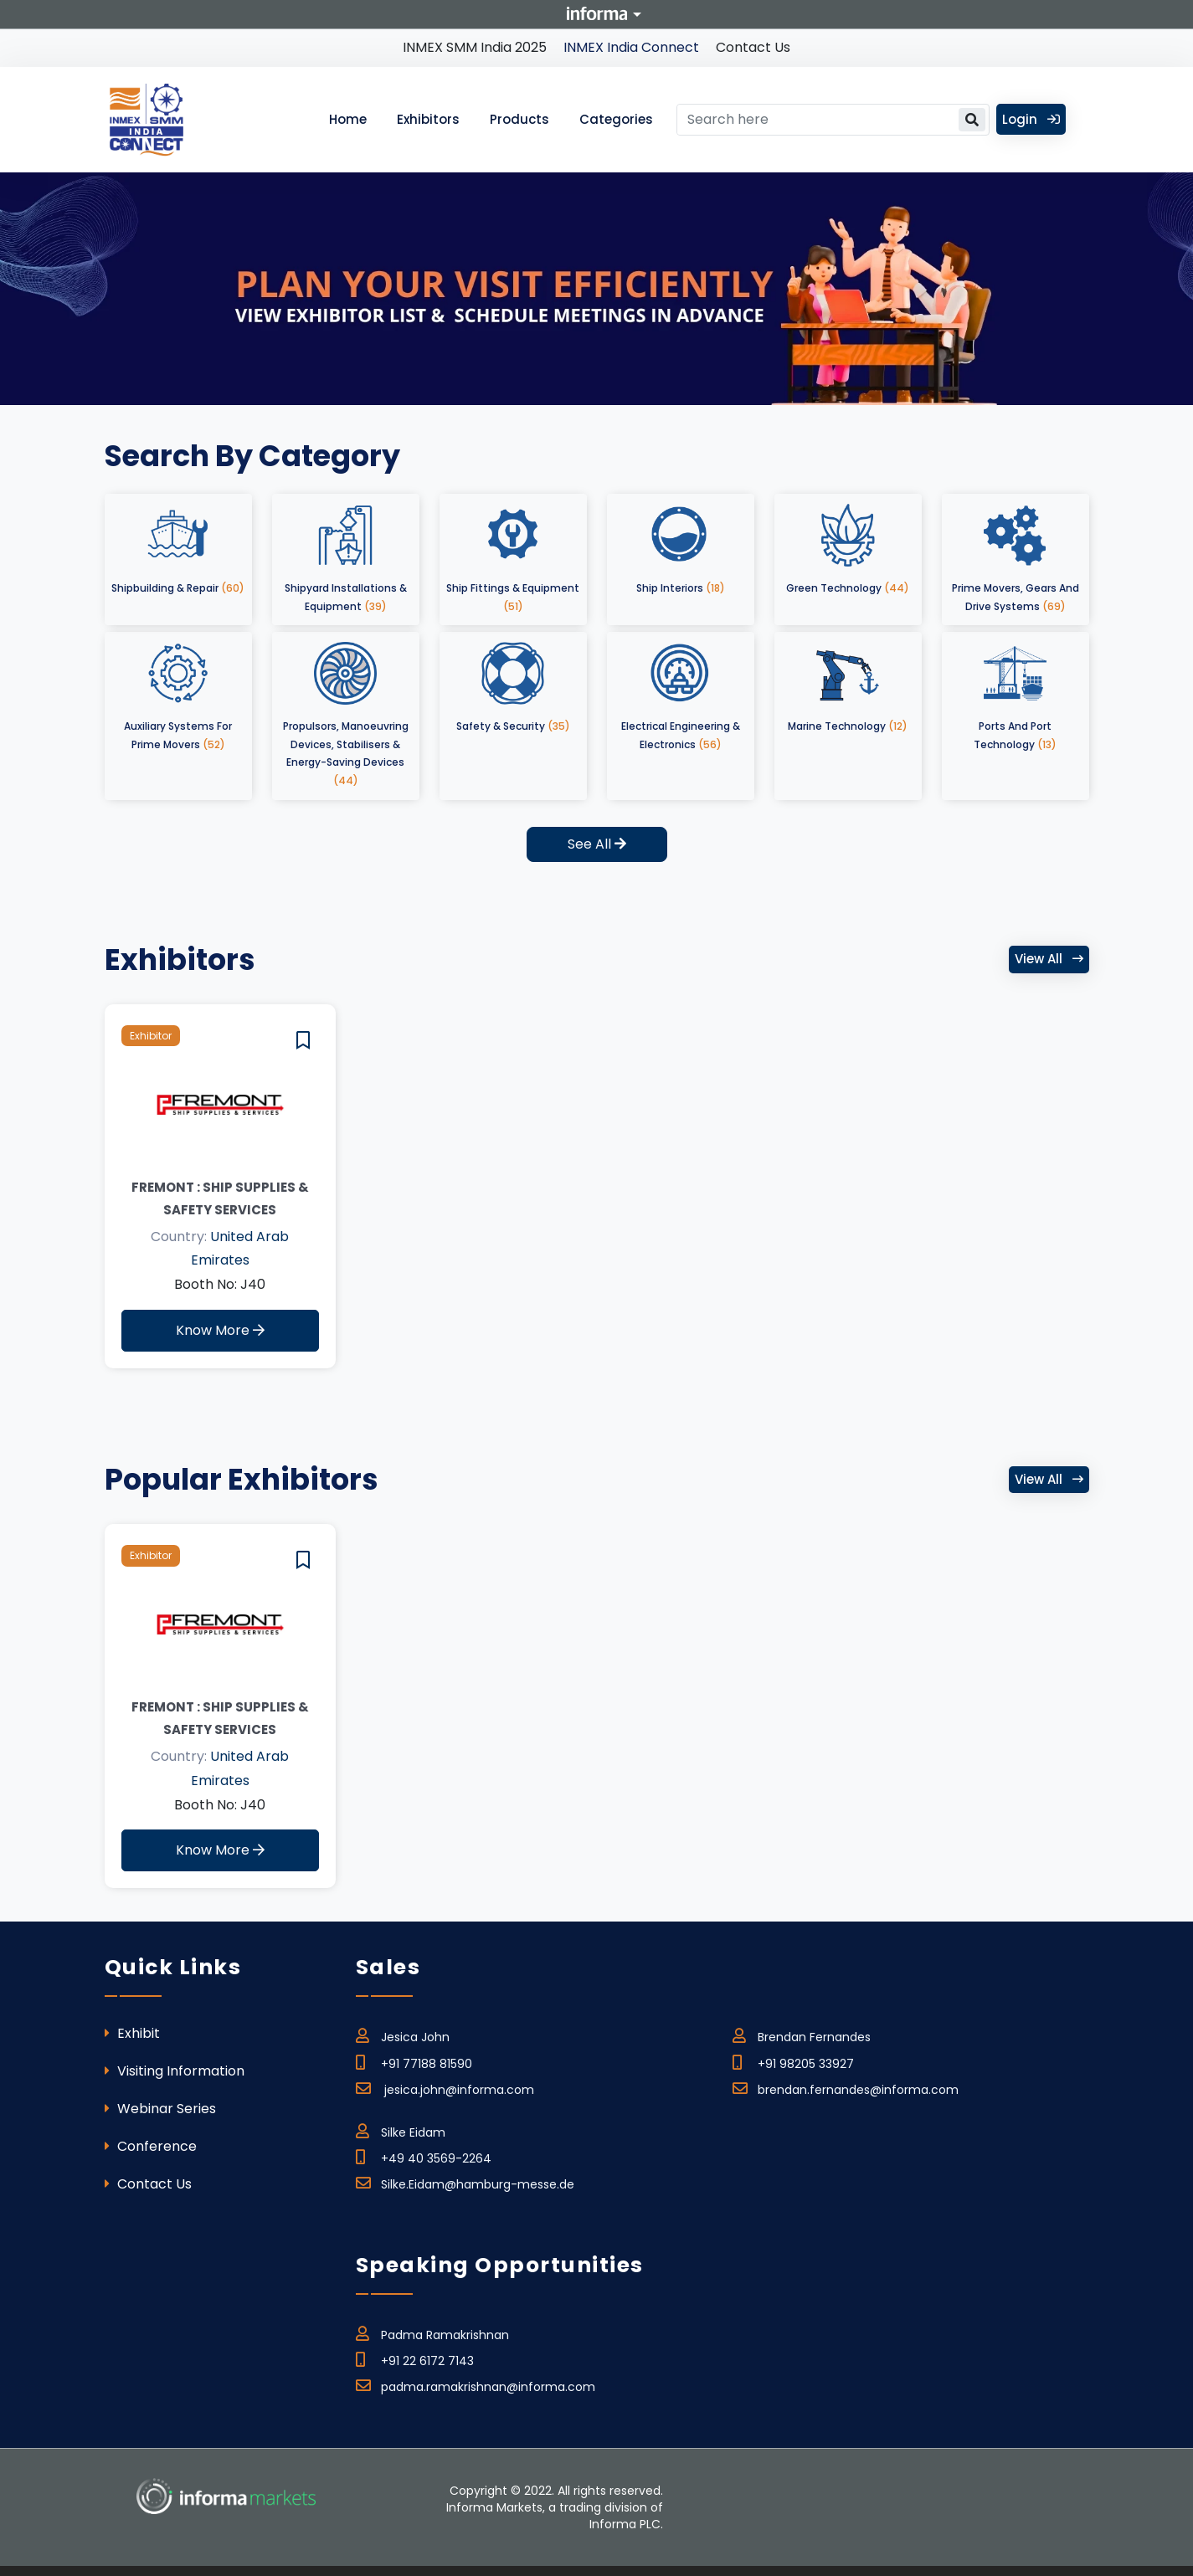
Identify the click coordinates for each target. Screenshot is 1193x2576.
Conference (151, 2146)
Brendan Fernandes (802, 2034)
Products (519, 119)
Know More (220, 1330)
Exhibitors (428, 119)
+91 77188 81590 (414, 2061)
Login (1031, 119)
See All (597, 844)
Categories (616, 119)
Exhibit (132, 2033)
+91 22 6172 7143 (415, 2358)
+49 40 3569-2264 (423, 2155)
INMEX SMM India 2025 (475, 47)
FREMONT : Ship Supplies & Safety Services (220, 1198)
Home (348, 119)
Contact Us (753, 47)
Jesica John (403, 2034)
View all (1049, 958)
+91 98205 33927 (793, 2061)
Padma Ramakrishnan (432, 2332)
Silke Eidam (400, 2129)
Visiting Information (174, 2071)
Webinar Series (160, 2108)
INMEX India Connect (631, 47)
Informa (596, 13)
